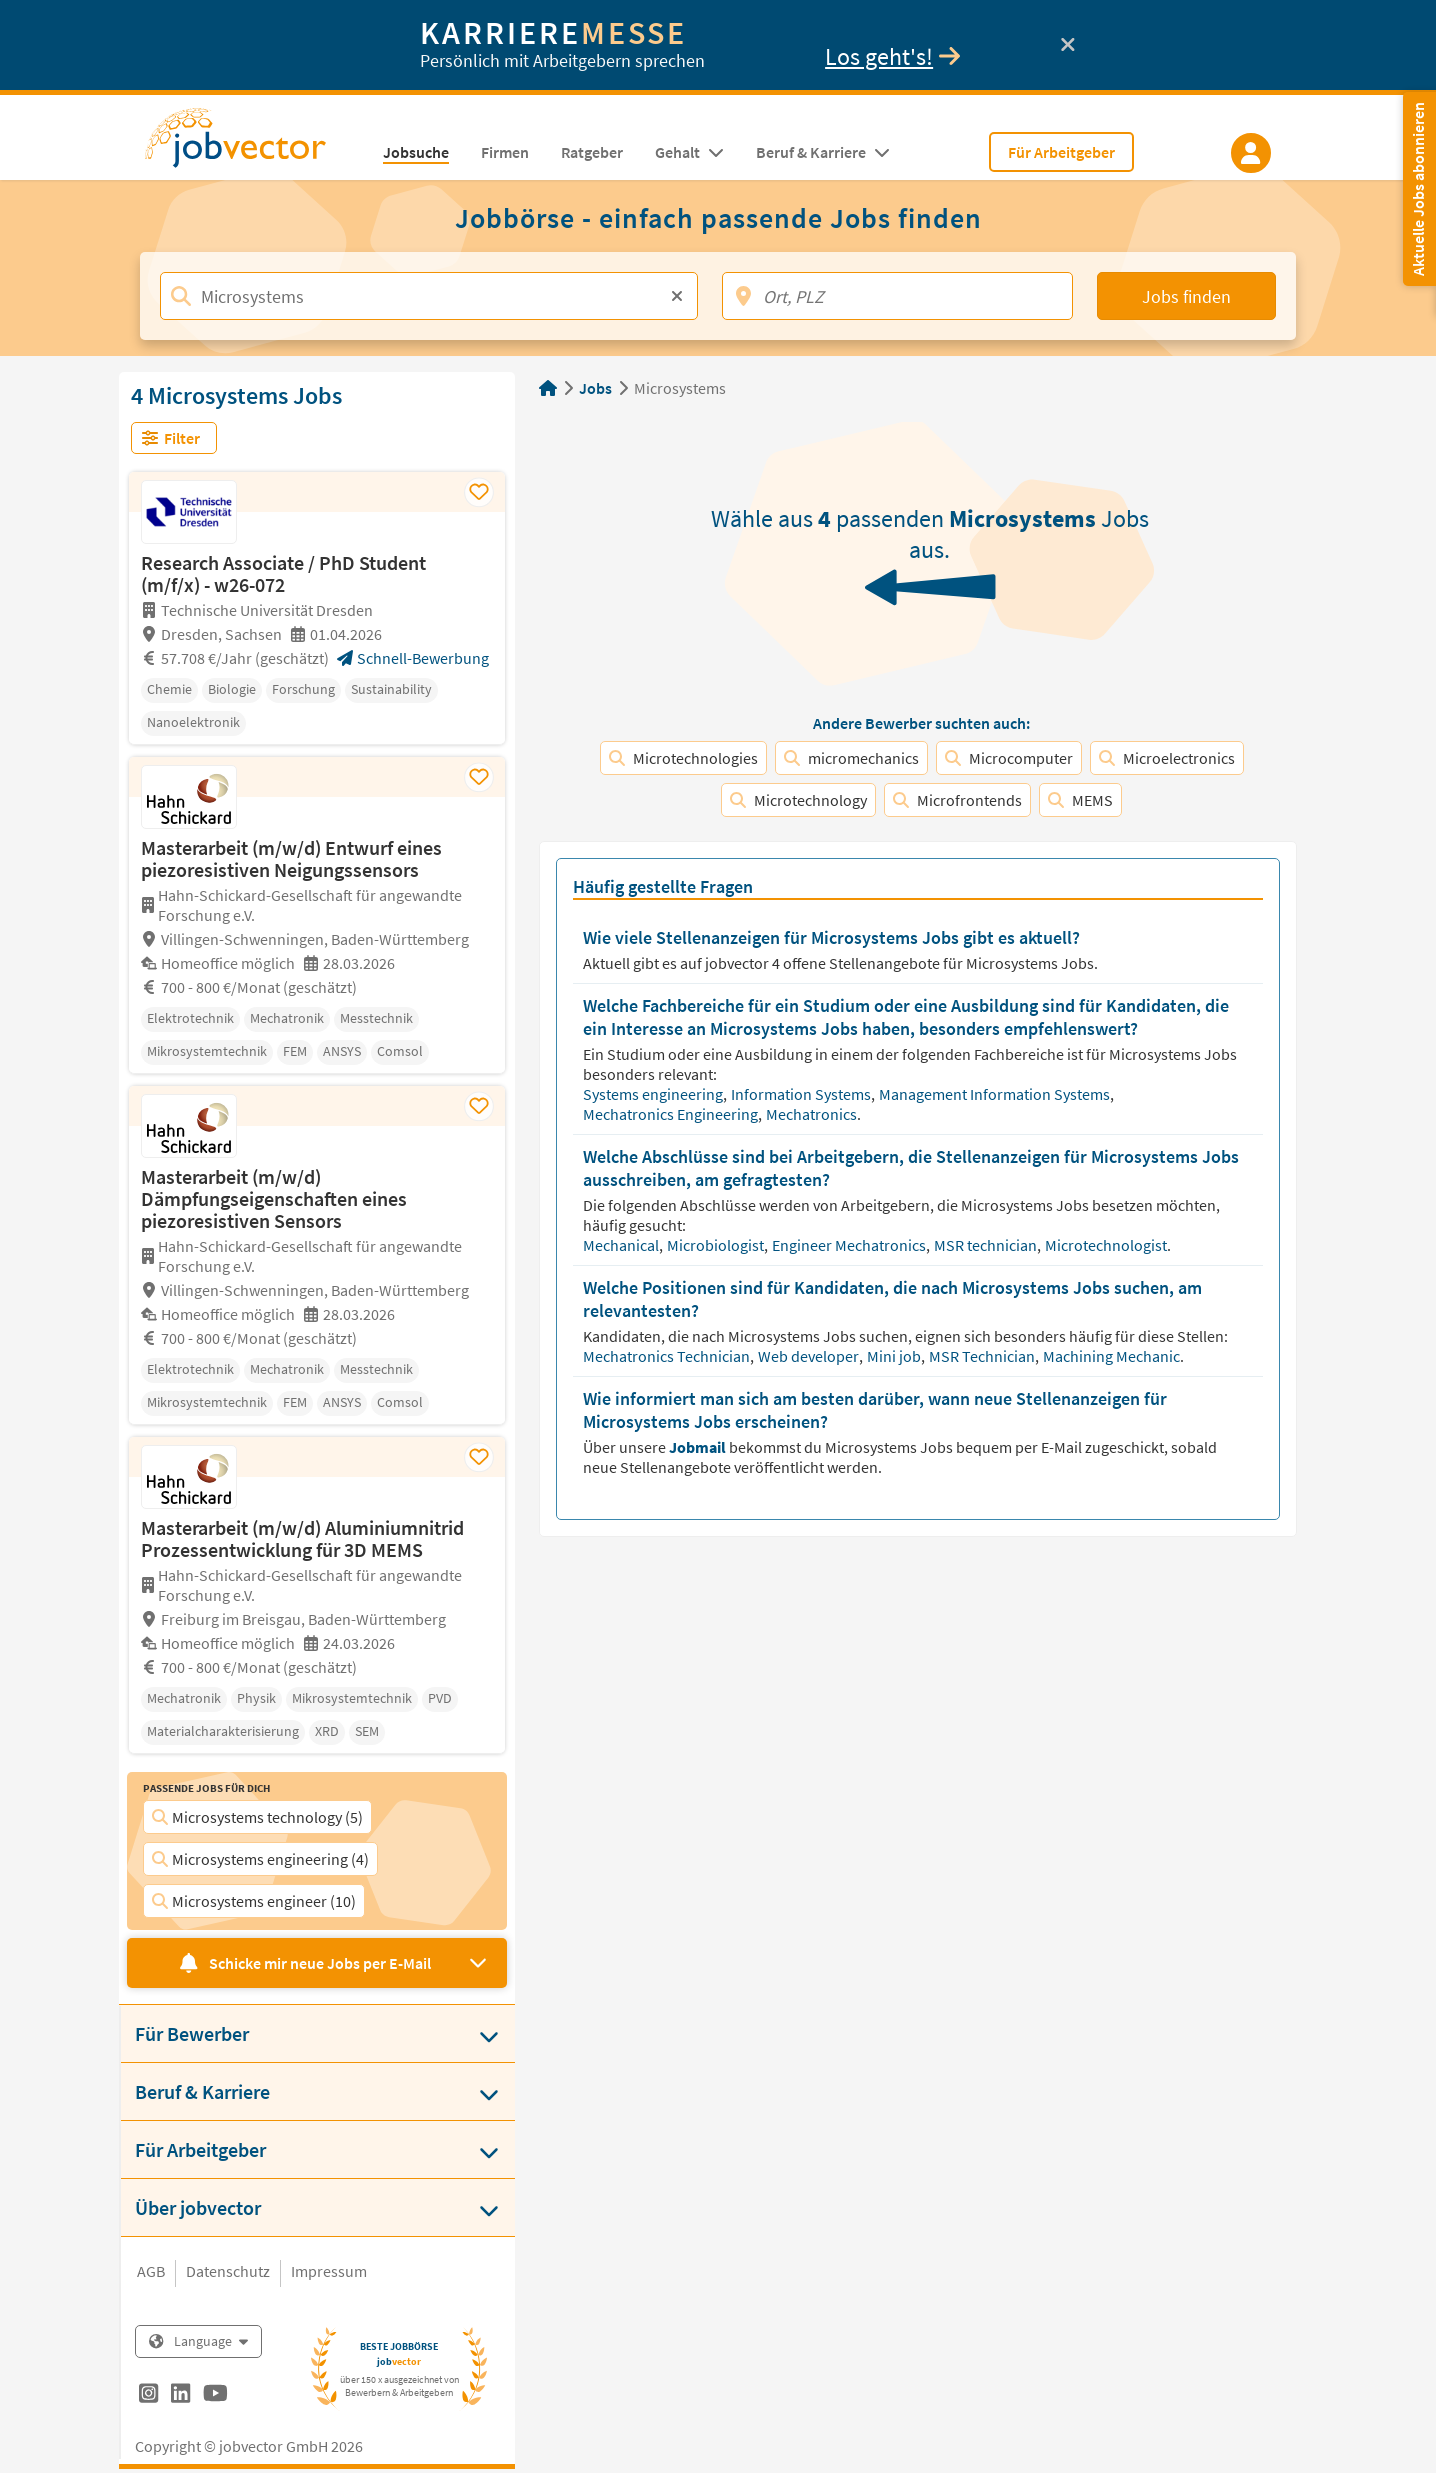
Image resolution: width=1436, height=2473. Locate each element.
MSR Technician (983, 1356)
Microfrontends (957, 800)
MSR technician (987, 1245)
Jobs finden (1186, 296)
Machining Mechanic (1113, 1356)
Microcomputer (1009, 758)
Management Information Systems (996, 1094)
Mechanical (622, 1245)
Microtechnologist (1107, 1245)
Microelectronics (1167, 758)
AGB (151, 2271)
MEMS (1080, 800)
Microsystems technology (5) (257, 1817)
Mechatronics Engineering (672, 1114)
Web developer (810, 1356)
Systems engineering (654, 1094)
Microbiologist (717, 1245)
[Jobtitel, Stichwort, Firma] (429, 296)
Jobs (595, 388)
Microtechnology (798, 800)
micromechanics (851, 758)
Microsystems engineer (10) (254, 1901)
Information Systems (802, 1094)
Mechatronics (813, 1114)
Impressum (329, 2271)
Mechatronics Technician (668, 1356)
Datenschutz (228, 2271)
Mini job (895, 1356)
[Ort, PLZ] (897, 296)
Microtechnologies (683, 758)
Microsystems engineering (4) (260, 1859)
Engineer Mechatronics (850, 1245)
